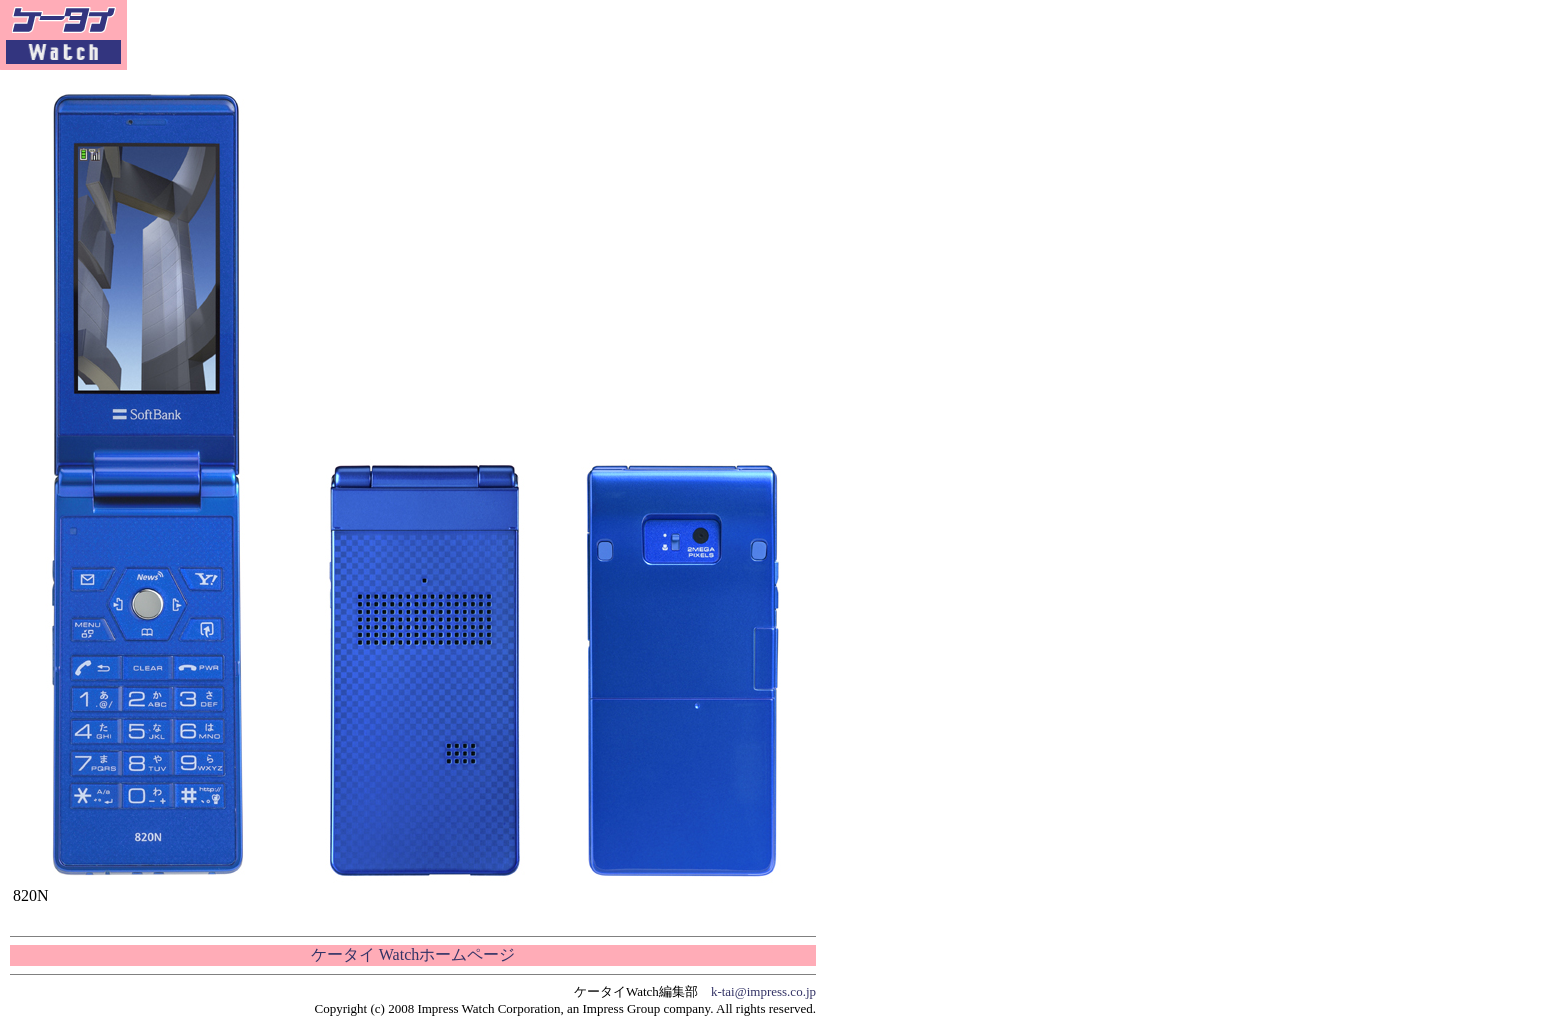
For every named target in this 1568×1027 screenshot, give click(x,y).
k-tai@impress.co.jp (763, 991)
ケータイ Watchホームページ (413, 954)
